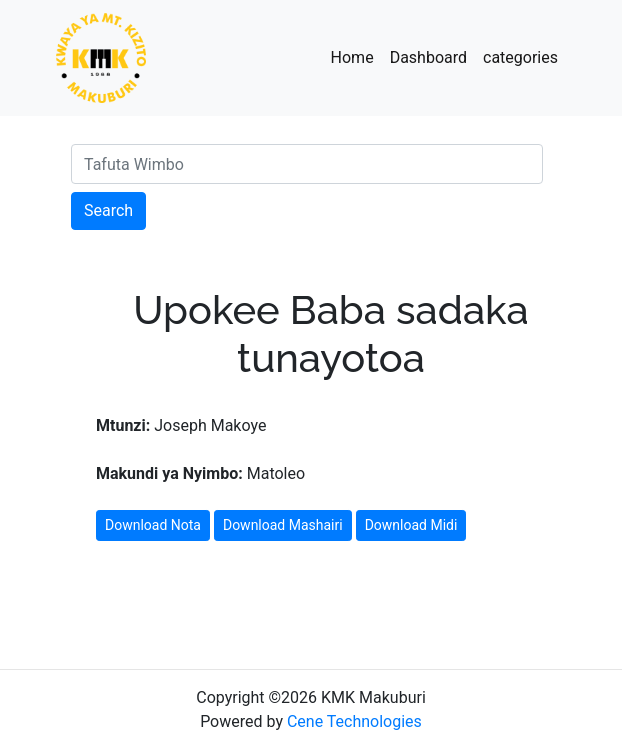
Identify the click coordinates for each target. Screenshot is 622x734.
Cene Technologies (354, 721)
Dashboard (428, 57)
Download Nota (153, 525)
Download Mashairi (283, 525)
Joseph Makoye (181, 425)
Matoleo (200, 473)
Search (108, 210)
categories (520, 57)
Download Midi (411, 525)
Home (352, 57)
